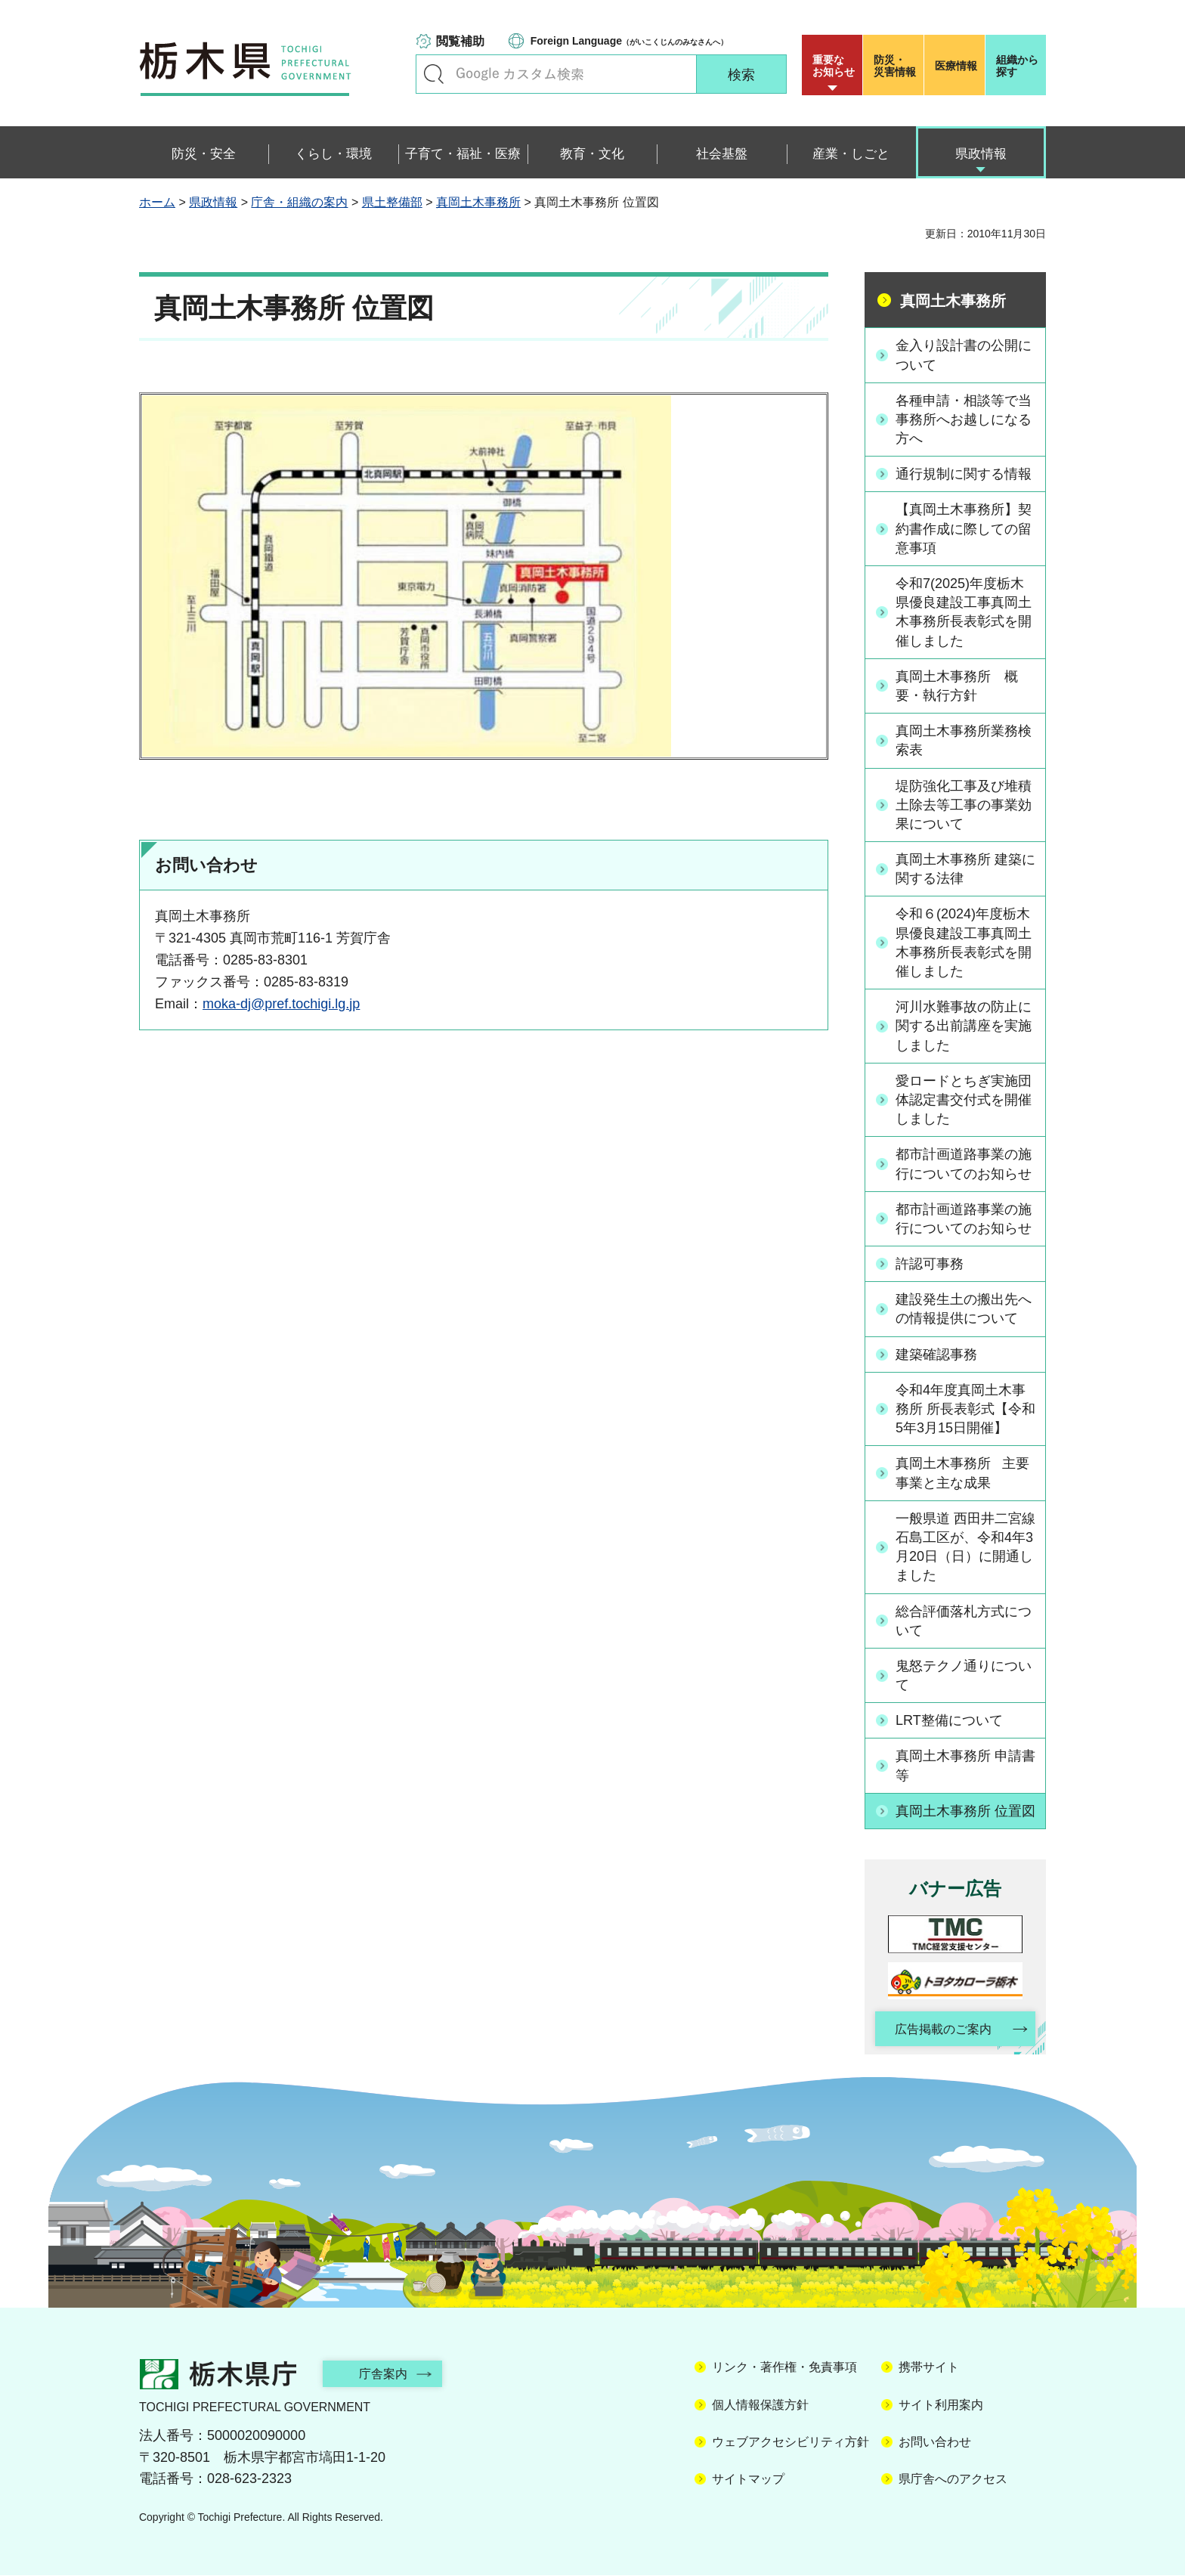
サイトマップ (748, 2479)
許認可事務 (930, 1263)
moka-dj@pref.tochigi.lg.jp (281, 1003)
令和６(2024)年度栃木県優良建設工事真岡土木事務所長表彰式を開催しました (964, 942)
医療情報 (956, 66)
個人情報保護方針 (760, 2404)
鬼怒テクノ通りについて (964, 1675)
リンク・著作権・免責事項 (784, 2367)
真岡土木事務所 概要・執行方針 (957, 686)
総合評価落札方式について (964, 1621)
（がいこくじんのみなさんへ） (629, 41)
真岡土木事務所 (478, 202)
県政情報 (213, 202)
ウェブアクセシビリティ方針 (790, 2442)
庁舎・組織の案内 (299, 202)
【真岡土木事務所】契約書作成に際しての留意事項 (964, 528)
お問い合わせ (935, 2442)
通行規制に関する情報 (964, 473)
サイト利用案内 (941, 2404)
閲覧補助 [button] (460, 41)
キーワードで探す (434, 74)
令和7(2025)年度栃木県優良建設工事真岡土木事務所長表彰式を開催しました (964, 612)
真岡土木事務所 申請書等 (965, 1765)
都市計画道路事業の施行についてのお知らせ (964, 1164)
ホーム (157, 202)
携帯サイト (929, 2367)
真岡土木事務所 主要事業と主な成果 (962, 1473)
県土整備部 (392, 202)
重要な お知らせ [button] (833, 66)
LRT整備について (949, 1720)
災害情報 (897, 66)
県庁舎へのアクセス (953, 2479)
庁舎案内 (384, 2374)
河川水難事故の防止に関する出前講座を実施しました (964, 1025)
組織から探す (1017, 66)
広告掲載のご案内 (942, 2029)
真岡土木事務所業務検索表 (964, 740)
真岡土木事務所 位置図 (965, 1811)
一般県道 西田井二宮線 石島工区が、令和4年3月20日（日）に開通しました (965, 1547)
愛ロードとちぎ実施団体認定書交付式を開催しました (964, 1099)
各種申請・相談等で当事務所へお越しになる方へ (964, 419)
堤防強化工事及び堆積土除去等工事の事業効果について (964, 805)
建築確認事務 (936, 1354)
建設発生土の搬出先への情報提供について (964, 1309)
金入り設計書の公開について (964, 355)
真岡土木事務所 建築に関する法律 (965, 869)
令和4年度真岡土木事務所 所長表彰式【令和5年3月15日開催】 (965, 1408)
